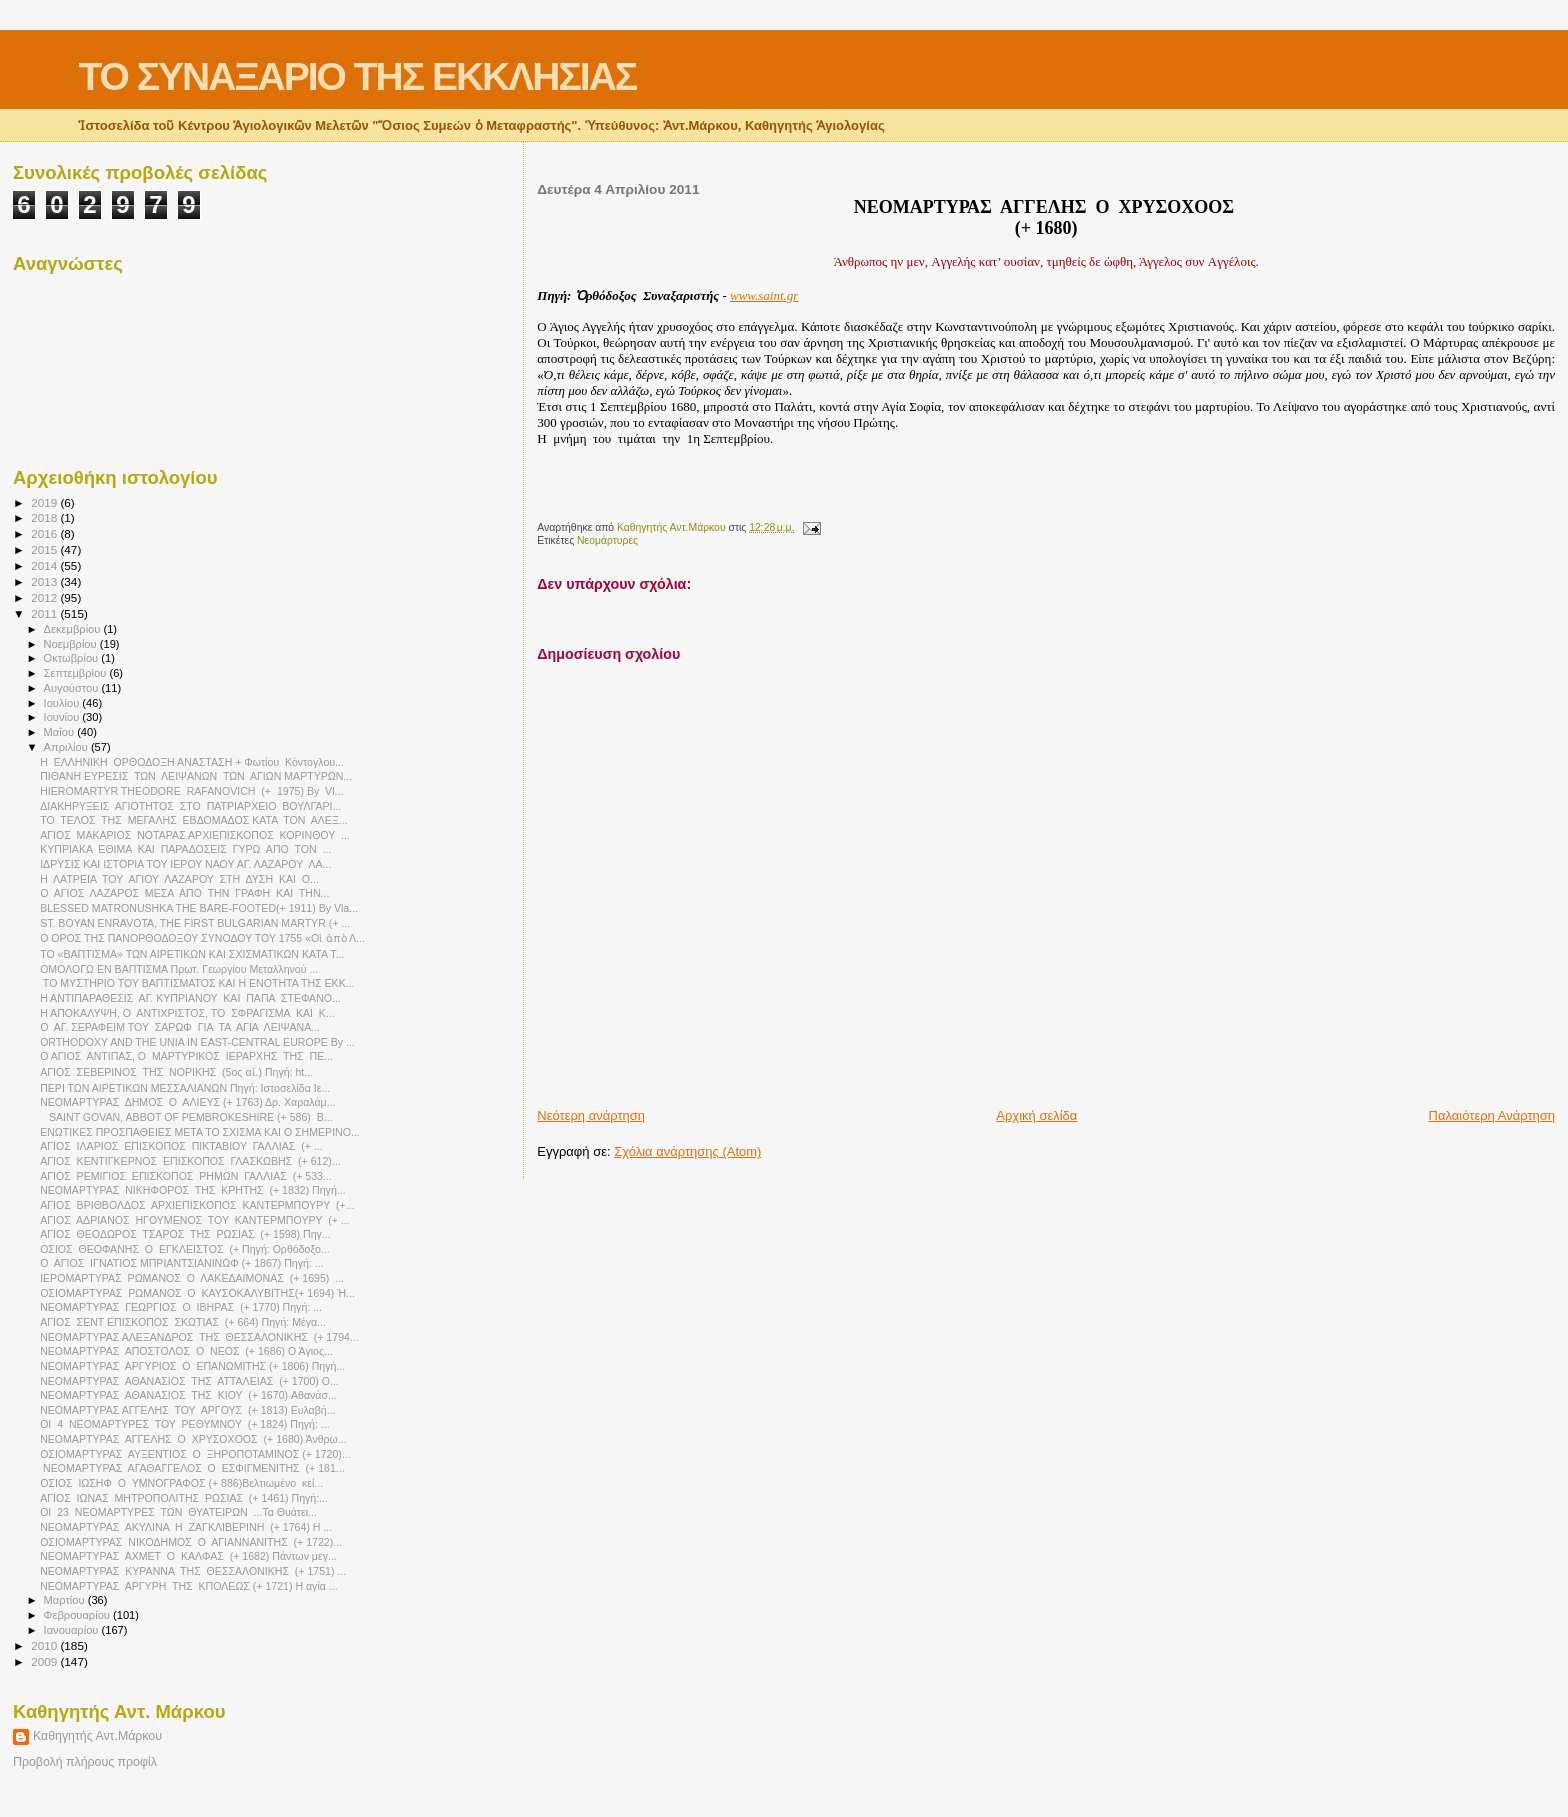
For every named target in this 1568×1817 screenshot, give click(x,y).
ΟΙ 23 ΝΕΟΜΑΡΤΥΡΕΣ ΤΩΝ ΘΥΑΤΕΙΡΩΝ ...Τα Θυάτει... (178, 1512)
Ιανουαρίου (73, 1630)
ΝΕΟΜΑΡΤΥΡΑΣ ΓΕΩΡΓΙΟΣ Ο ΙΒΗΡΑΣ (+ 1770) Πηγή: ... (181, 1307)
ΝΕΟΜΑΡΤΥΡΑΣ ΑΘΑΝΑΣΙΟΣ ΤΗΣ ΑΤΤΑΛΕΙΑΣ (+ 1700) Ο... (189, 1381)
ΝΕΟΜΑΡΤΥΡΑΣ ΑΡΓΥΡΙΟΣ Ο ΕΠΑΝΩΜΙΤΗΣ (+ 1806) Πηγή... (192, 1366)
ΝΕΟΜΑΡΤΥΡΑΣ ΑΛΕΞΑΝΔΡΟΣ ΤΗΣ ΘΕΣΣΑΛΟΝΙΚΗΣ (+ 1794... (199, 1337)
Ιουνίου (63, 717)
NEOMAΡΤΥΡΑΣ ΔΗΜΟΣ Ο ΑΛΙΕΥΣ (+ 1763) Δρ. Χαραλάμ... (187, 1102)
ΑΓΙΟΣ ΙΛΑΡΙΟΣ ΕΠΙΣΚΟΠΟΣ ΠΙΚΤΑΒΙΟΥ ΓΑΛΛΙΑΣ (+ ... (181, 1146)
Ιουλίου (63, 703)
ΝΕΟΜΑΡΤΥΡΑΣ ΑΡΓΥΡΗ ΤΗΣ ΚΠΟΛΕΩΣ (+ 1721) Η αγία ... (189, 1586)
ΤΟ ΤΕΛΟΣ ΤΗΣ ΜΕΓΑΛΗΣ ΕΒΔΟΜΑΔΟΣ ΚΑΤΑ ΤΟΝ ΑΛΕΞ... (193, 820)
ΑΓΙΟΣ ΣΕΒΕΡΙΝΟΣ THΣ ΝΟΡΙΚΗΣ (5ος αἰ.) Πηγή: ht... (176, 1072)
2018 (45, 517)
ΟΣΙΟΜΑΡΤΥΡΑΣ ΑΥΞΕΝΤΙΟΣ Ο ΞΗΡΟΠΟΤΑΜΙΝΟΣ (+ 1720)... (195, 1454)
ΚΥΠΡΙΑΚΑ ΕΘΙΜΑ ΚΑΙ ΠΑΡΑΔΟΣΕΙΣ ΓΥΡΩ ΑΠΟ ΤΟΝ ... (185, 849)
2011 (45, 613)
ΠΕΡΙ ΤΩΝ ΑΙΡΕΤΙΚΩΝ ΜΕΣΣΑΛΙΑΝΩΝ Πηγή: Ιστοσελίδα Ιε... (185, 1088)
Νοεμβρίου (72, 644)
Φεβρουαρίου (78, 1615)
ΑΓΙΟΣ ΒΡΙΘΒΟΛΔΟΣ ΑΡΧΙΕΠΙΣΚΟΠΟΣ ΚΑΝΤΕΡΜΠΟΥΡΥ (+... (197, 1205)
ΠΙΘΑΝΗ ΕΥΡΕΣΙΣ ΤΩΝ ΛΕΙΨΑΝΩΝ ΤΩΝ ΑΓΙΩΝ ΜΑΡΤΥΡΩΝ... (196, 776)
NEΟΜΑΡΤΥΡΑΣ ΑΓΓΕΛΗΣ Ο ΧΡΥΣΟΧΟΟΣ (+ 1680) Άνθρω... (193, 1439)
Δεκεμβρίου (74, 629)
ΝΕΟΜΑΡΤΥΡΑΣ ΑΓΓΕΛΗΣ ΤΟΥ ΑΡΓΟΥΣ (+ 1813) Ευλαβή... (187, 1410)
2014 (45, 565)
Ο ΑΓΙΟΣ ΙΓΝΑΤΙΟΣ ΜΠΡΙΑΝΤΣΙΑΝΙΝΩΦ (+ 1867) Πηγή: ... (181, 1263)
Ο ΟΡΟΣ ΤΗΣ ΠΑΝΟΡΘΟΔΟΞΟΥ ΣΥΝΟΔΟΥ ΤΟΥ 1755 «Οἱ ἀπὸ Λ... (202, 938)
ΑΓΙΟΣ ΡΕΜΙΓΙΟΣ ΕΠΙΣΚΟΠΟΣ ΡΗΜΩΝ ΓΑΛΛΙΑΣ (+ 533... (186, 1176)
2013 (45, 581)
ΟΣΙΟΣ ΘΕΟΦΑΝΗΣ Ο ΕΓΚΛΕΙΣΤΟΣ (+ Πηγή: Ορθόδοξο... (184, 1249)
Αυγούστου (73, 688)
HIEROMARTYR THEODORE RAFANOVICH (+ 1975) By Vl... (191, 791)
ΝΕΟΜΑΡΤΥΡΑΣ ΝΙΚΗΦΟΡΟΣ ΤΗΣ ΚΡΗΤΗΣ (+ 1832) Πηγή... (193, 1190)
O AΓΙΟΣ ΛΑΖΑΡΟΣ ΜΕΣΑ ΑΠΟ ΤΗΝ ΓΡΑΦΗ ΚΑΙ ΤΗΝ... (184, 893)
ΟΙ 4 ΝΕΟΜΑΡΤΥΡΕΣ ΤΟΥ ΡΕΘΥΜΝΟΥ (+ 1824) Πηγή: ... (185, 1424)
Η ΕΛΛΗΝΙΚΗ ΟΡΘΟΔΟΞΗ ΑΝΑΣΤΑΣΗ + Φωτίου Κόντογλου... (192, 762)
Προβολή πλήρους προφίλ (85, 1762)
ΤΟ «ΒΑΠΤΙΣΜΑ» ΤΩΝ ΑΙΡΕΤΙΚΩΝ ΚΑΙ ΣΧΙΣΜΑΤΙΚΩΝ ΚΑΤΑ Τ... (192, 954)
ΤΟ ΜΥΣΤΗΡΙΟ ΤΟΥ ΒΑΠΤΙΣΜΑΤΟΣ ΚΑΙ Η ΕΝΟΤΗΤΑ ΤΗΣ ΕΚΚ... (197, 983)
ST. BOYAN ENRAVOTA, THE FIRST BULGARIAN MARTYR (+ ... (195, 923)
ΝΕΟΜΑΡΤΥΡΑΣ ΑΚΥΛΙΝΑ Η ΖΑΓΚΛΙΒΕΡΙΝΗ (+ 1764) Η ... (186, 1527)
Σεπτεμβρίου (77, 673)
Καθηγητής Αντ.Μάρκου (97, 1736)
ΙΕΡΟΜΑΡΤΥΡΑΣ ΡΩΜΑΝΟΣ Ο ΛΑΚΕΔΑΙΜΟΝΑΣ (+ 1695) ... (192, 1278)
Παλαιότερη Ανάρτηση (1492, 1115)
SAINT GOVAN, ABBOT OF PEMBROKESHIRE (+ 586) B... (186, 1117)
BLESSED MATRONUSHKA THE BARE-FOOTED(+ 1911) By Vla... (199, 908)
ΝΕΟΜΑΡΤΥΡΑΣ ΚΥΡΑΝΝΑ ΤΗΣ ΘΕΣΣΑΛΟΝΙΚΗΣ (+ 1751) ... (193, 1571)
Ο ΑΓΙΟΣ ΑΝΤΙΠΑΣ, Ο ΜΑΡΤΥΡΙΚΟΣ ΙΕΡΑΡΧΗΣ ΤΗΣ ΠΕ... (186, 1056)
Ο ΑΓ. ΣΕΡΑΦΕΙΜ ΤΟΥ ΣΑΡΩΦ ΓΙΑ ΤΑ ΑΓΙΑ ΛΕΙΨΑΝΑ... (180, 1027)
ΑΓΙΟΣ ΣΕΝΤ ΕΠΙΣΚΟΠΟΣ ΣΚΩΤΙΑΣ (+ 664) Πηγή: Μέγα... (183, 1322)
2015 (45, 549)
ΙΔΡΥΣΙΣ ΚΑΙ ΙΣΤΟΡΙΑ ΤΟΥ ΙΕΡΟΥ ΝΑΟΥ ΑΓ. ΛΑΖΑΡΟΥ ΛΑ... (185, 864)
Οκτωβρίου (73, 658)
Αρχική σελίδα (1036, 1115)
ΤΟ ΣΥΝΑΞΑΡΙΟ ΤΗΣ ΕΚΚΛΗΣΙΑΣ (357, 76)
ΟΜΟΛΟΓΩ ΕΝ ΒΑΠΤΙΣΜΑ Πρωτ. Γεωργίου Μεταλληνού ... (179, 969)
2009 (45, 1661)
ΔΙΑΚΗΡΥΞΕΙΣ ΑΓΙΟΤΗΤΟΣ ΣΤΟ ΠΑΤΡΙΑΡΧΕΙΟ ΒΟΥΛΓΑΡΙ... (190, 806)
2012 (45, 597)
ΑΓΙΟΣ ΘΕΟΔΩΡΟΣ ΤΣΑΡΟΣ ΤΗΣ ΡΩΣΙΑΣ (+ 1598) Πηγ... (185, 1234)
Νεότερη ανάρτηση (591, 1115)
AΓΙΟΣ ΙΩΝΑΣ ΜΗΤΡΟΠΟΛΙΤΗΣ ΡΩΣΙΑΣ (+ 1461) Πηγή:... (184, 1498)
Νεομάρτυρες (607, 540)
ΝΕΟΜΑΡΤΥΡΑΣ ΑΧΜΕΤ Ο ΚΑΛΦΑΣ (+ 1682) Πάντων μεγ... (188, 1556)
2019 (45, 502)
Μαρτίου (66, 1600)
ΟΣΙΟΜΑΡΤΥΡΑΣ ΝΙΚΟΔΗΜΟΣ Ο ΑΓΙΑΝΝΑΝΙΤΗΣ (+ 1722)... (191, 1542)
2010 (45, 1645)
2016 (45, 533)
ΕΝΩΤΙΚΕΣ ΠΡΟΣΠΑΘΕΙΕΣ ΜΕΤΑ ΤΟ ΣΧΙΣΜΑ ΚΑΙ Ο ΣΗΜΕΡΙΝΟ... (200, 1132)
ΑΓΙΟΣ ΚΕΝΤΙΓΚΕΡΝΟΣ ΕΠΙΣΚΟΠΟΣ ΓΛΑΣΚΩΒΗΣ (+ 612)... (190, 1161)
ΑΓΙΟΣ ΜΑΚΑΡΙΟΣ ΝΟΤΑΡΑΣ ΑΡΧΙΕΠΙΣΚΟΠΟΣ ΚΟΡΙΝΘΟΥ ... (195, 835)
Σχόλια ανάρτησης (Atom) (687, 1151)
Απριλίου (67, 747)
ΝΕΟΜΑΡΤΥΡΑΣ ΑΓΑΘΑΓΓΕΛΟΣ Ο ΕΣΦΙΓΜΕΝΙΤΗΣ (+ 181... (192, 1468)
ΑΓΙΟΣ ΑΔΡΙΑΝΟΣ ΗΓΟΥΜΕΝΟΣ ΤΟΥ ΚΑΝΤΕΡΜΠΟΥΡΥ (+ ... (195, 1220)
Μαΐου (61, 732)
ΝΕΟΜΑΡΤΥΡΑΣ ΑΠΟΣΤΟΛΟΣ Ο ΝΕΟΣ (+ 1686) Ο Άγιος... (186, 1351)
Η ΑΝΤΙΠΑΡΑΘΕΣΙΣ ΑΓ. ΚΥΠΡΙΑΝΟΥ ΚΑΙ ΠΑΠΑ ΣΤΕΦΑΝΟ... (190, 998)
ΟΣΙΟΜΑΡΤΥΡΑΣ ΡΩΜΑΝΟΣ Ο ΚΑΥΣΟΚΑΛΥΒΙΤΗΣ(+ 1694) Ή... (197, 1293)
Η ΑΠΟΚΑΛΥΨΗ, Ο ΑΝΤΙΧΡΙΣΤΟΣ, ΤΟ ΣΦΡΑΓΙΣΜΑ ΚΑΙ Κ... (187, 1013)
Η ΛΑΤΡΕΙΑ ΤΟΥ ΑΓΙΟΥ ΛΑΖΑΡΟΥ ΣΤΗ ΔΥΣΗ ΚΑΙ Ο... (179, 879)
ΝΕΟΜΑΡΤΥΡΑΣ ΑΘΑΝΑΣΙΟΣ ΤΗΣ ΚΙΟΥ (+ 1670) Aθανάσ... (188, 1395)
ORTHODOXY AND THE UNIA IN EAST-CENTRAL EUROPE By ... (197, 1042)
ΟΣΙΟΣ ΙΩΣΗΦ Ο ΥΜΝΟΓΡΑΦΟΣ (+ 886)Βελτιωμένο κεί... (181, 1483)
